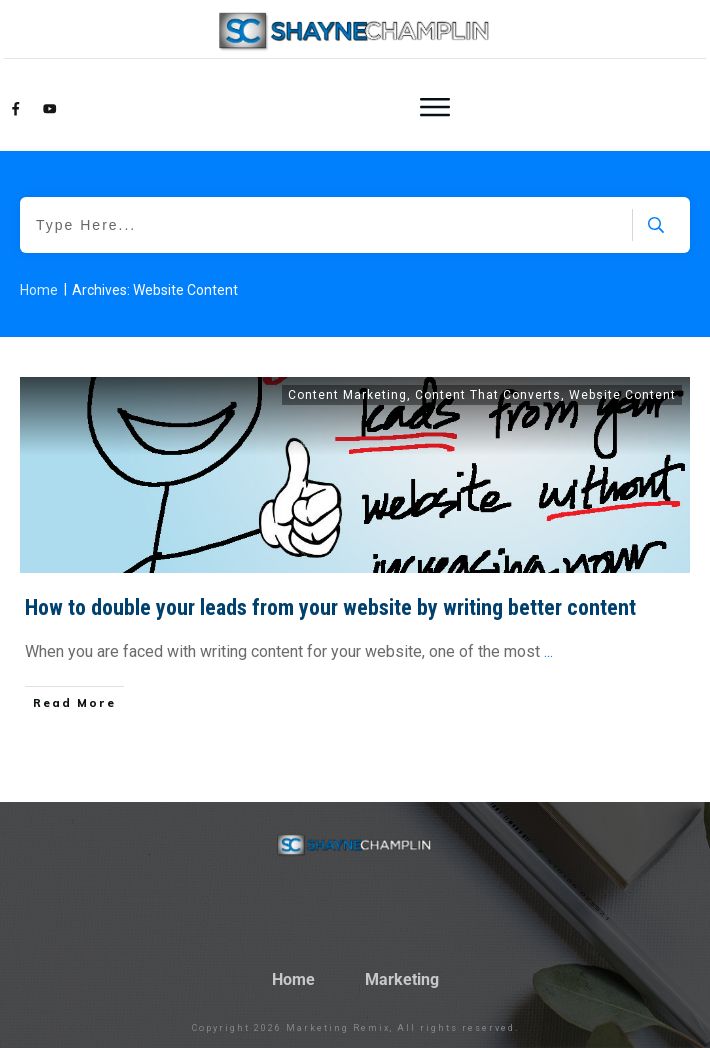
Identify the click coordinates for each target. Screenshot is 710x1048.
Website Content (622, 395)
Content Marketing (347, 395)
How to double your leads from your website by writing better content (330, 607)
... (548, 651)
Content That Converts (488, 395)
